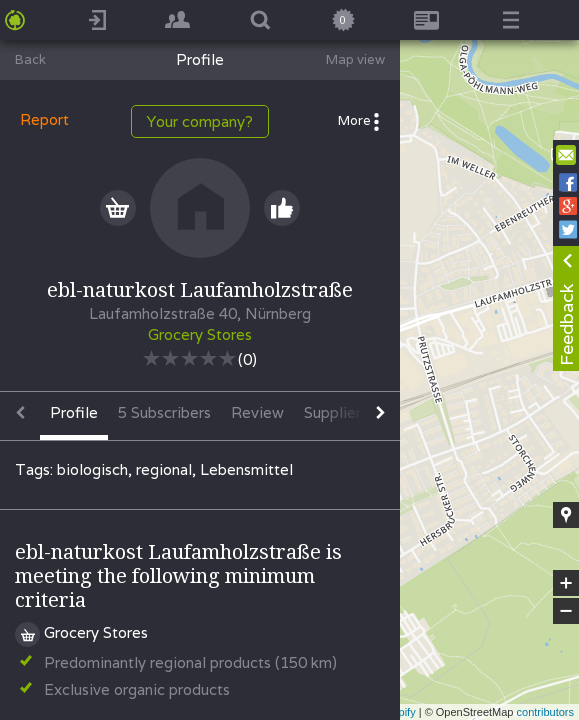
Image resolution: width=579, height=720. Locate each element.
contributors (545, 712)
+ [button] (566, 583)
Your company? (200, 121)
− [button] (566, 611)
